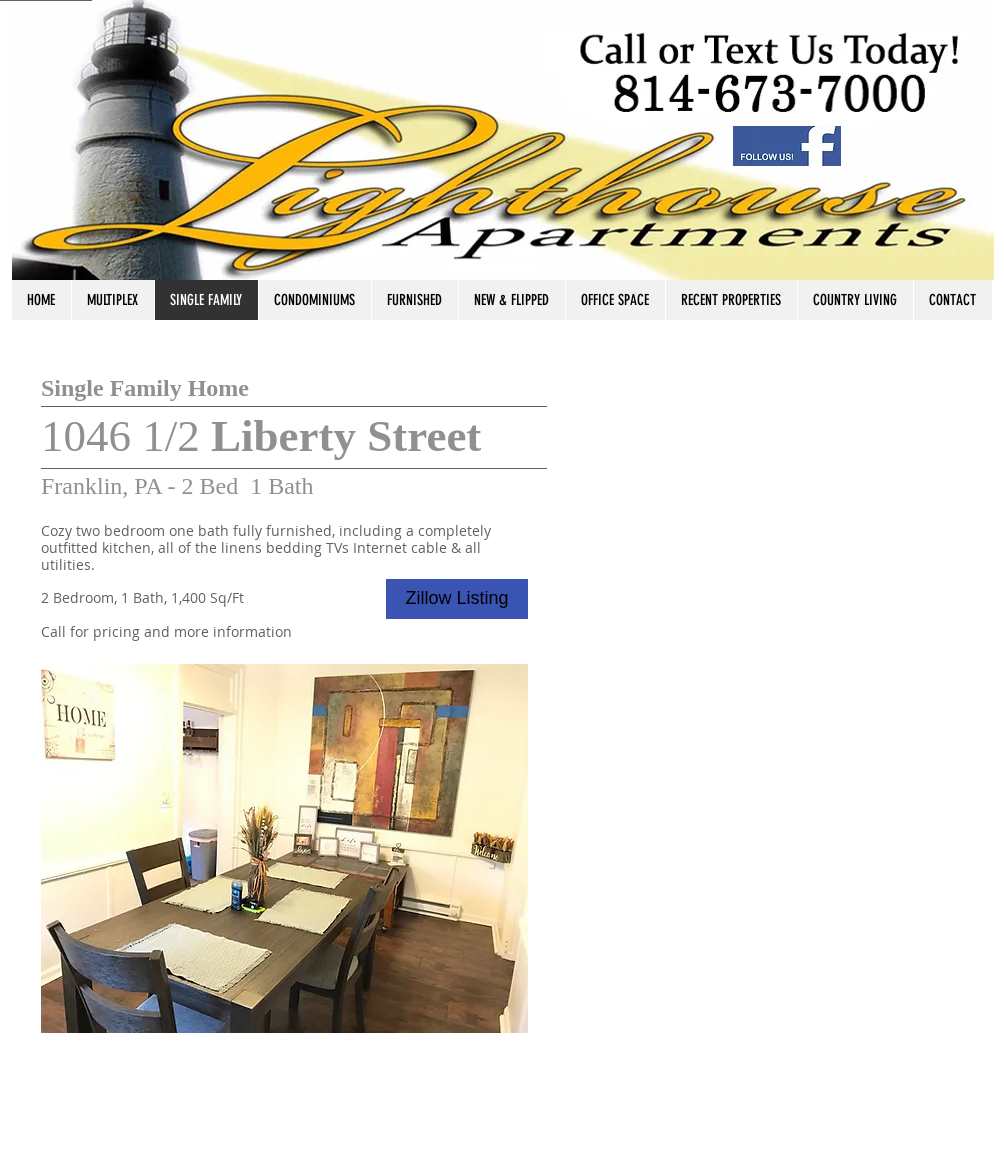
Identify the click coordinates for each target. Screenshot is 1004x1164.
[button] (284, 848)
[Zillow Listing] (457, 599)
